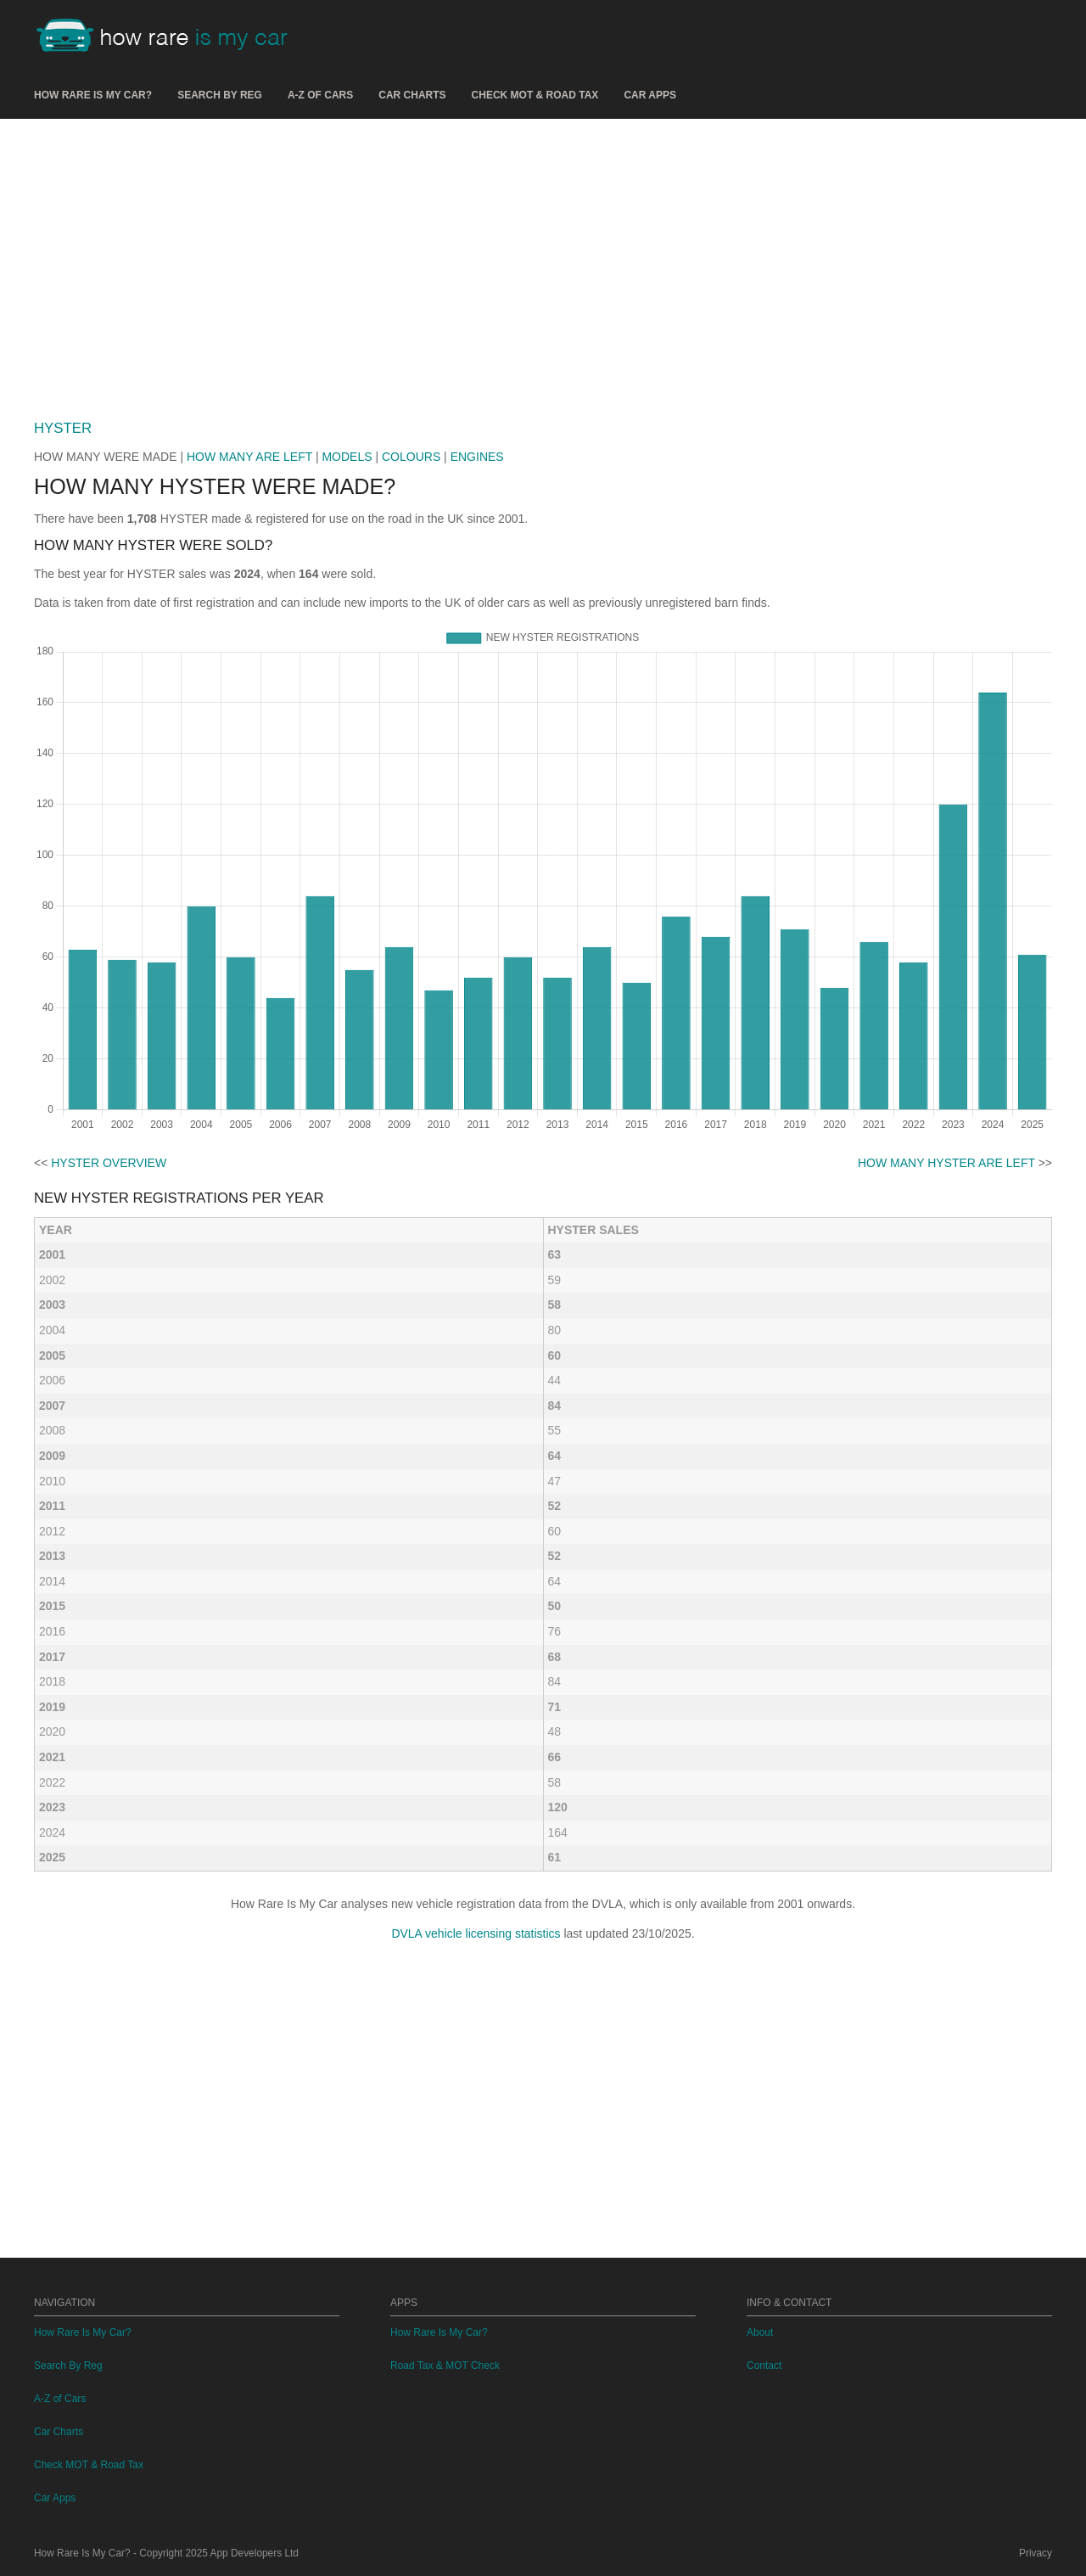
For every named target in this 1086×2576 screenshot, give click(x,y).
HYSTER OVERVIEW (108, 1163)
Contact (764, 2365)
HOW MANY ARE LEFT (249, 456)
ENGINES (477, 456)
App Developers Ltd (254, 2553)
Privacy (1035, 2553)
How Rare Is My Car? (93, 95)
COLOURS (411, 456)
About (760, 2332)
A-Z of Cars (320, 95)
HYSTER (63, 428)
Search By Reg (219, 95)
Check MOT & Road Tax (535, 95)
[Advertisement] (543, 262)
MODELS (347, 456)
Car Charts (411, 95)
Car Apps (650, 95)
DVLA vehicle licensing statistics (475, 1933)
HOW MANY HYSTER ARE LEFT (946, 1163)
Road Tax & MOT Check (445, 2365)
